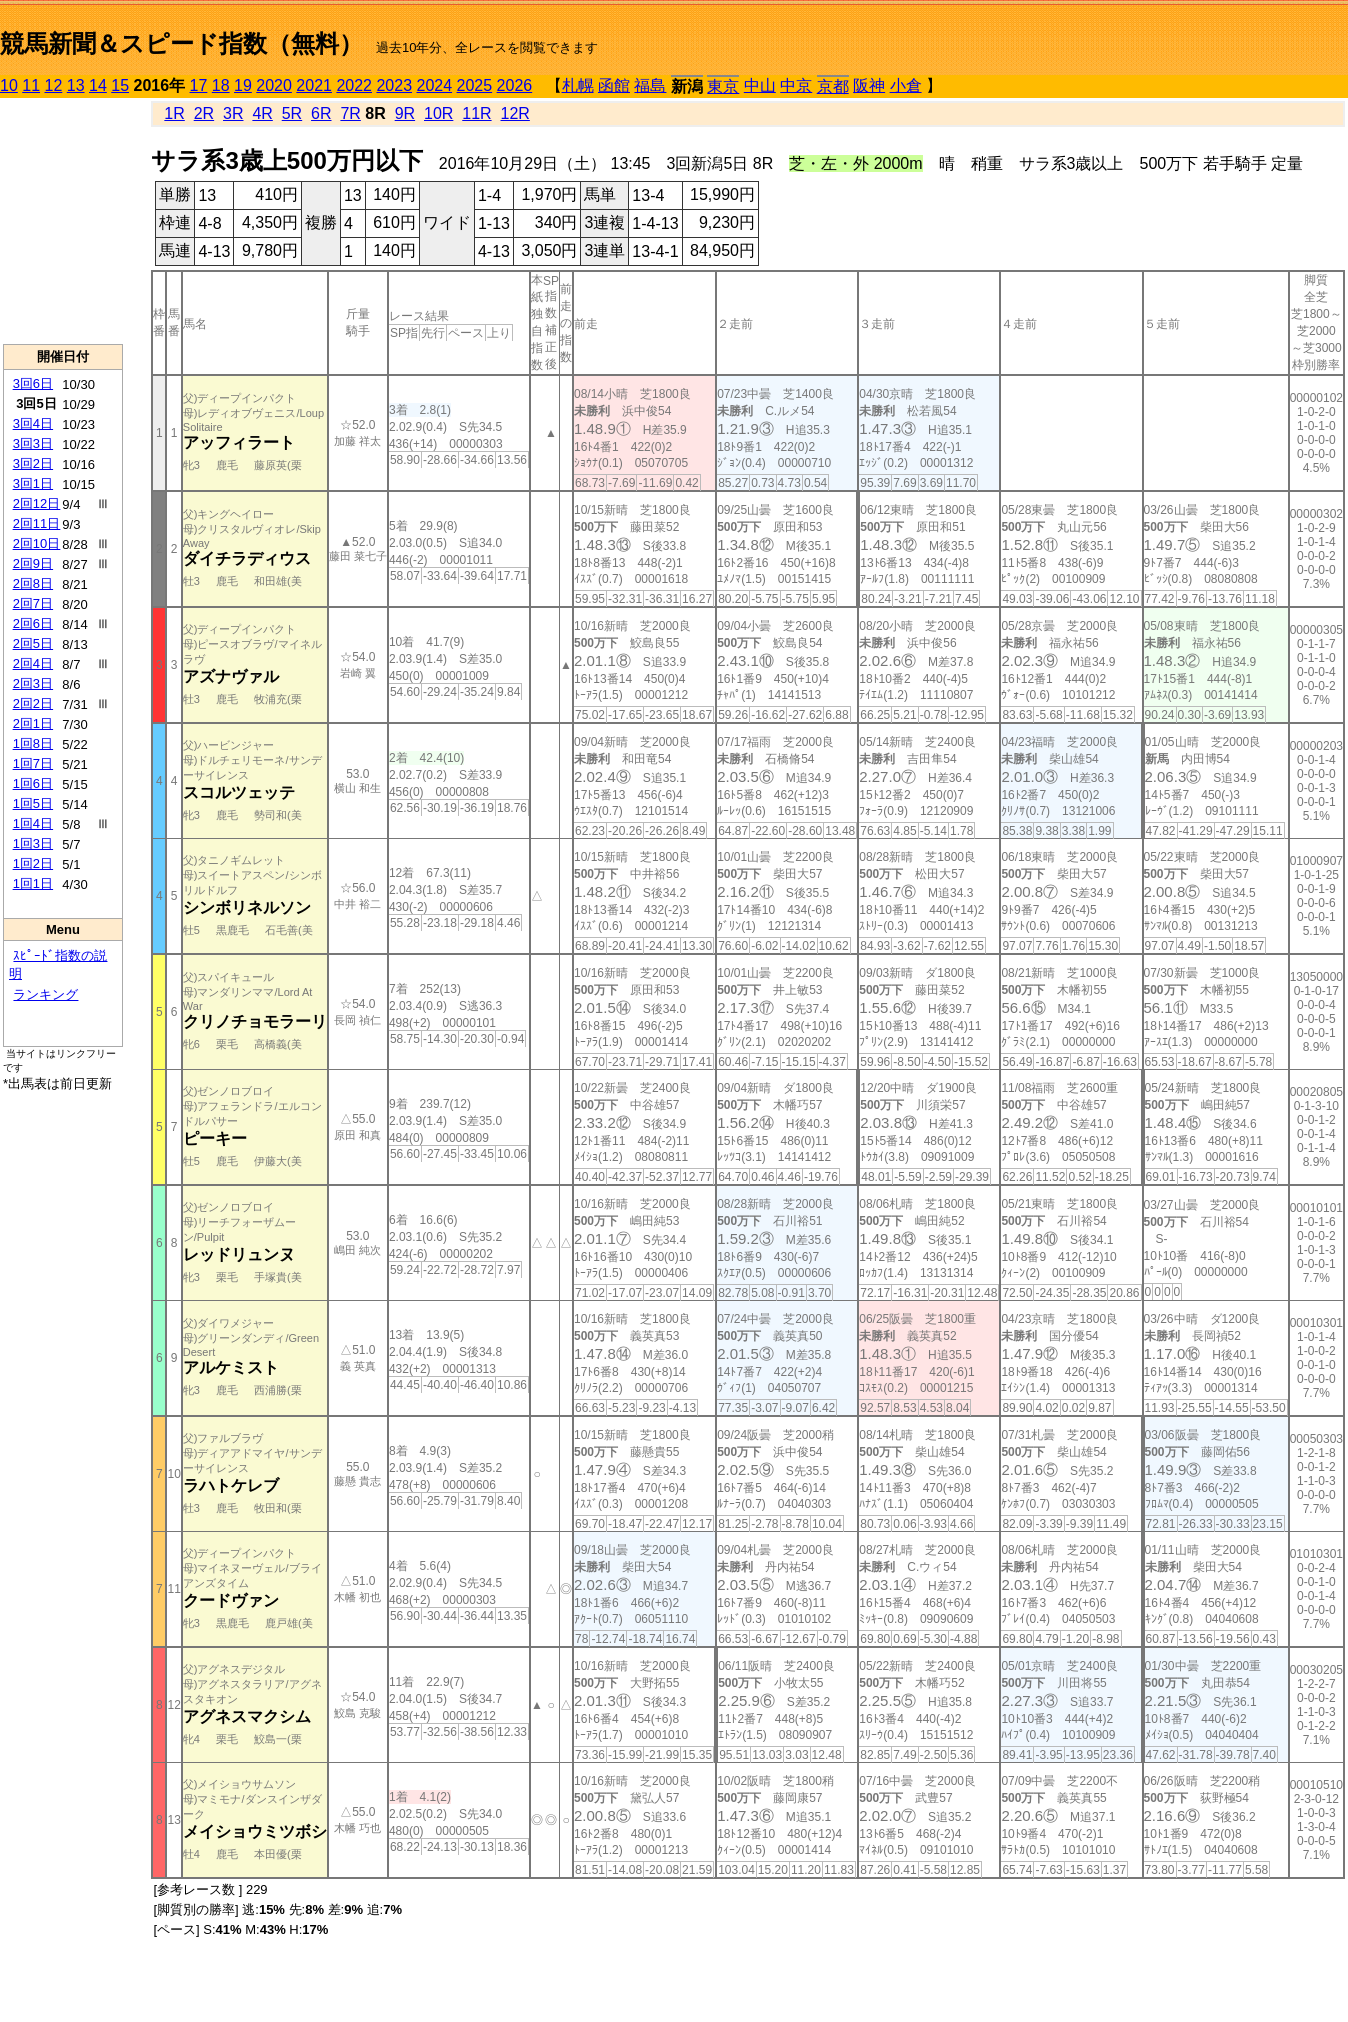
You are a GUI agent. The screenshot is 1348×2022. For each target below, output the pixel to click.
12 (54, 85)
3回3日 (33, 443)
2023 (394, 85)
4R (262, 113)
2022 (354, 85)
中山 (760, 85)
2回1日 (33, 723)
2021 (314, 85)
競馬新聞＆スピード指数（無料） (181, 43)
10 (9, 85)
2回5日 (33, 643)
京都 (833, 86)
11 (31, 85)
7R (350, 113)
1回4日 (33, 823)
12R (515, 113)
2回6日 (33, 623)
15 (120, 85)
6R (321, 113)
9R (405, 113)
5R (292, 113)
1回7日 (33, 763)
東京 (723, 86)
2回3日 (33, 683)
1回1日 (33, 883)
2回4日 (33, 663)
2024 (434, 85)
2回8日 (33, 583)
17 (199, 85)
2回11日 (37, 523)
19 (243, 85)
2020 (274, 85)
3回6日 (33, 383)
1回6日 (33, 783)
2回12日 (37, 503)
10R (438, 113)
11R (476, 113)
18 (221, 85)
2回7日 (33, 603)
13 (76, 85)
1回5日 (33, 803)
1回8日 (33, 743)
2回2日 (33, 703)
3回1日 (33, 483)
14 (98, 85)
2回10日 (37, 543)
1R (174, 113)
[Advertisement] (63, 221)
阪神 (869, 85)
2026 (515, 85)
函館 (614, 85)
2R (204, 113)
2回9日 (33, 563)
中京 (796, 85)
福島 (650, 85)
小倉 (906, 85)
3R (233, 113)
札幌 (578, 85)
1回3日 (33, 843)
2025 (475, 85)
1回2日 (33, 863)
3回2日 (33, 463)
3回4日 (33, 423)
